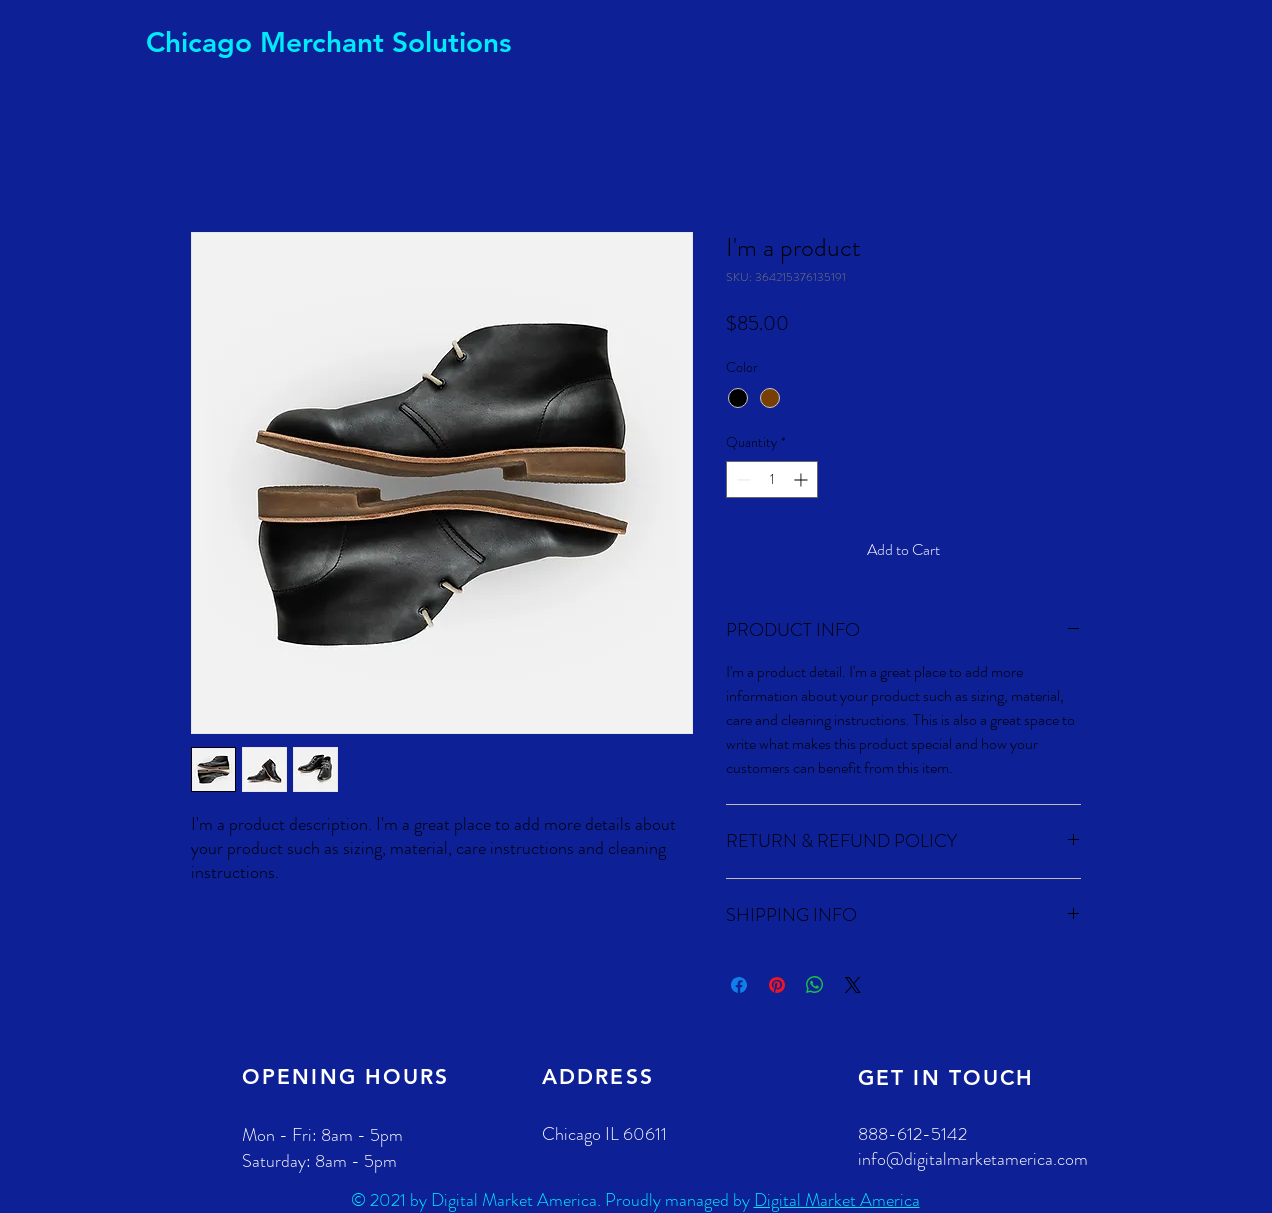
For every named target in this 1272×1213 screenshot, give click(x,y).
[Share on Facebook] (739, 985)
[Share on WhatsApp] (815, 985)
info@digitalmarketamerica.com (973, 1159)
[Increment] (802, 479)
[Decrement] (741, 479)
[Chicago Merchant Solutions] (329, 43)
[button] (1106, 41)
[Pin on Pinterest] (777, 985)
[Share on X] (853, 985)
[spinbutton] (772, 479)
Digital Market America (837, 1200)
